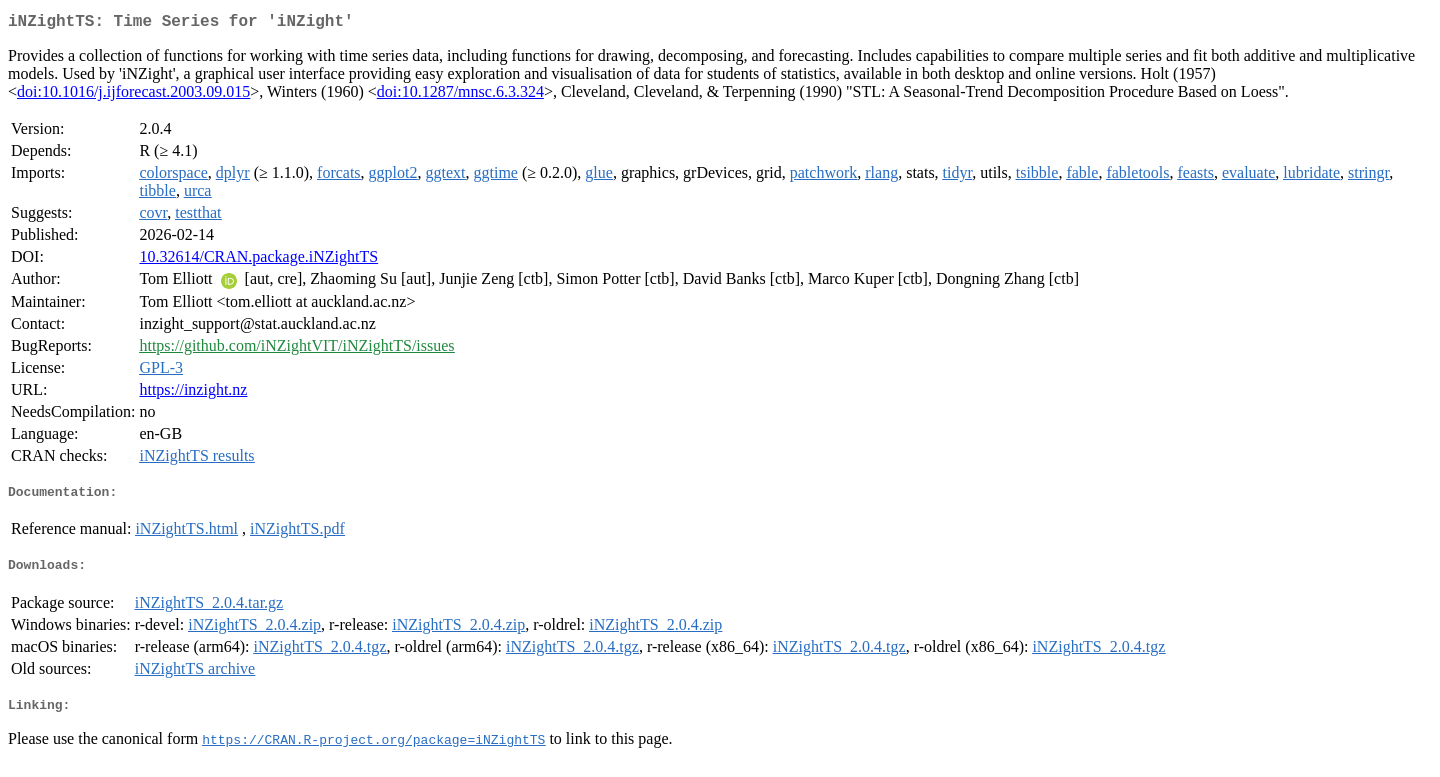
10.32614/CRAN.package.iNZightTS (258, 260)
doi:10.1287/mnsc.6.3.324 (460, 95)
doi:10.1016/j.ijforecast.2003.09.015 (133, 95)
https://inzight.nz (193, 393)
